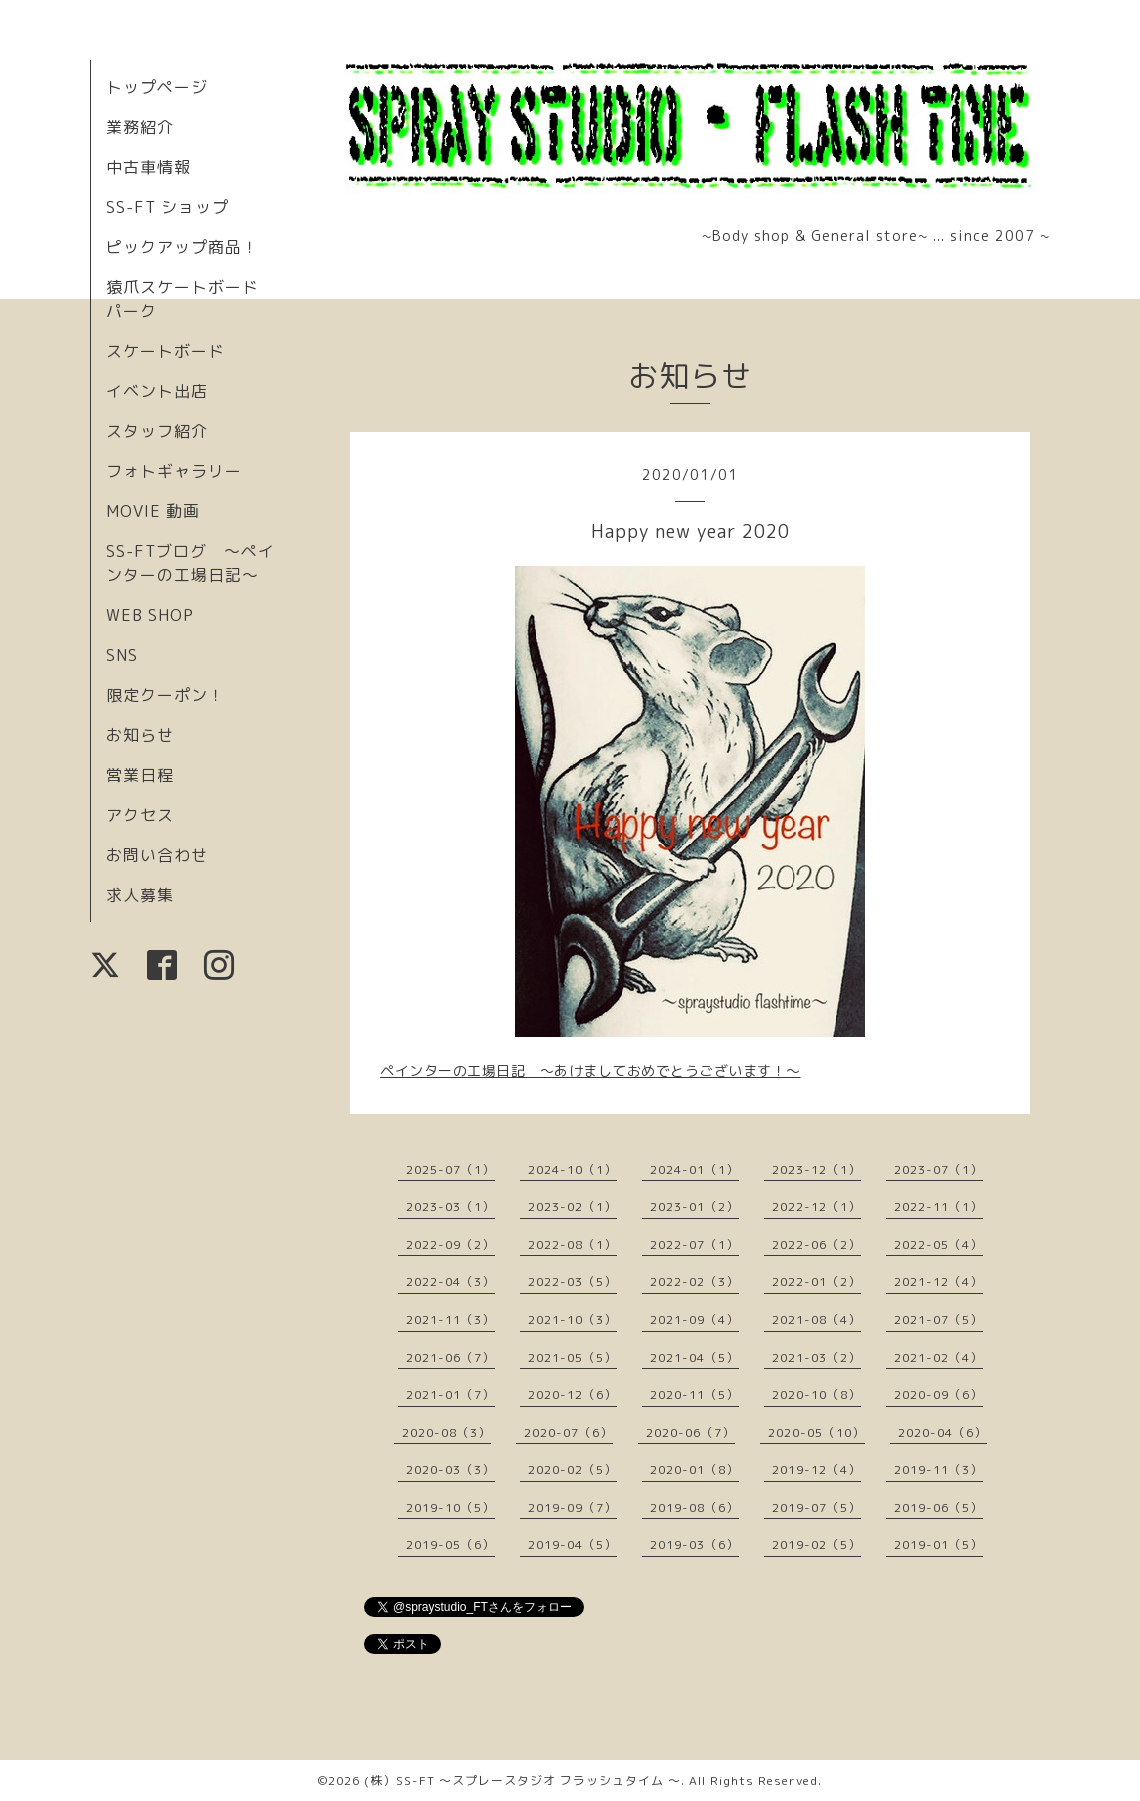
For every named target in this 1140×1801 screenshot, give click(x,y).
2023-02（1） (572, 1206)
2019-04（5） (572, 1544)
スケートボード (165, 351)
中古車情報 (148, 167)
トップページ (157, 87)
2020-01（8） (694, 1469)
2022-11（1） (938, 1206)
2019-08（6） (694, 1507)
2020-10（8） (816, 1394)
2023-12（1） (816, 1169)
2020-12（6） (572, 1394)
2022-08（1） (572, 1244)
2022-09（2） (450, 1244)
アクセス (140, 815)
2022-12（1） (816, 1206)
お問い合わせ (157, 855)
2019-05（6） (450, 1544)
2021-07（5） (938, 1319)
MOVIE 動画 (153, 511)
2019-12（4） (816, 1469)
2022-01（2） (816, 1281)
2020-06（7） (690, 1432)
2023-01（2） (694, 1206)
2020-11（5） (694, 1394)
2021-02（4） (938, 1357)
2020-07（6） (568, 1432)
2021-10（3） (572, 1319)
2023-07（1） (938, 1169)
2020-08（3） (446, 1432)
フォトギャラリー (174, 471)
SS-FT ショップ (167, 207)
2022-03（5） (572, 1281)
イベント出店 (157, 391)
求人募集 (140, 895)
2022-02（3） (694, 1281)
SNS (122, 655)
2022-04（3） (450, 1281)
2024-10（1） (572, 1169)
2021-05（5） (572, 1357)
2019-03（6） (694, 1544)
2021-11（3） (450, 1319)
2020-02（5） (572, 1469)
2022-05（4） (938, 1244)
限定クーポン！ (165, 695)
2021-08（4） (816, 1319)
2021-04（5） (694, 1357)
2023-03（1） (450, 1206)
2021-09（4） (694, 1319)
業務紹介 (140, 127)
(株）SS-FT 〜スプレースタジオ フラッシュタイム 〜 (522, 1780)
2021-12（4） (938, 1281)
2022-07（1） (694, 1244)
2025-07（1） (450, 1169)
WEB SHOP (150, 615)
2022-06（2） (816, 1244)
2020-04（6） (942, 1432)
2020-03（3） (450, 1469)
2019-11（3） (938, 1469)
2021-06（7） (450, 1357)
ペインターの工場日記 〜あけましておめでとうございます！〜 (590, 1070)
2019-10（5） (450, 1507)
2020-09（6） (938, 1394)
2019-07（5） (816, 1507)
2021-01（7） (450, 1394)
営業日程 (140, 775)
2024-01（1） (694, 1169)
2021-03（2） (816, 1357)
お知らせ (140, 735)
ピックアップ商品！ (182, 247)
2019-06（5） (938, 1507)
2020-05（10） (816, 1432)
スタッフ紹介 (157, 431)
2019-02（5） (816, 1544)
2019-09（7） (572, 1507)
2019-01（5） (938, 1544)
